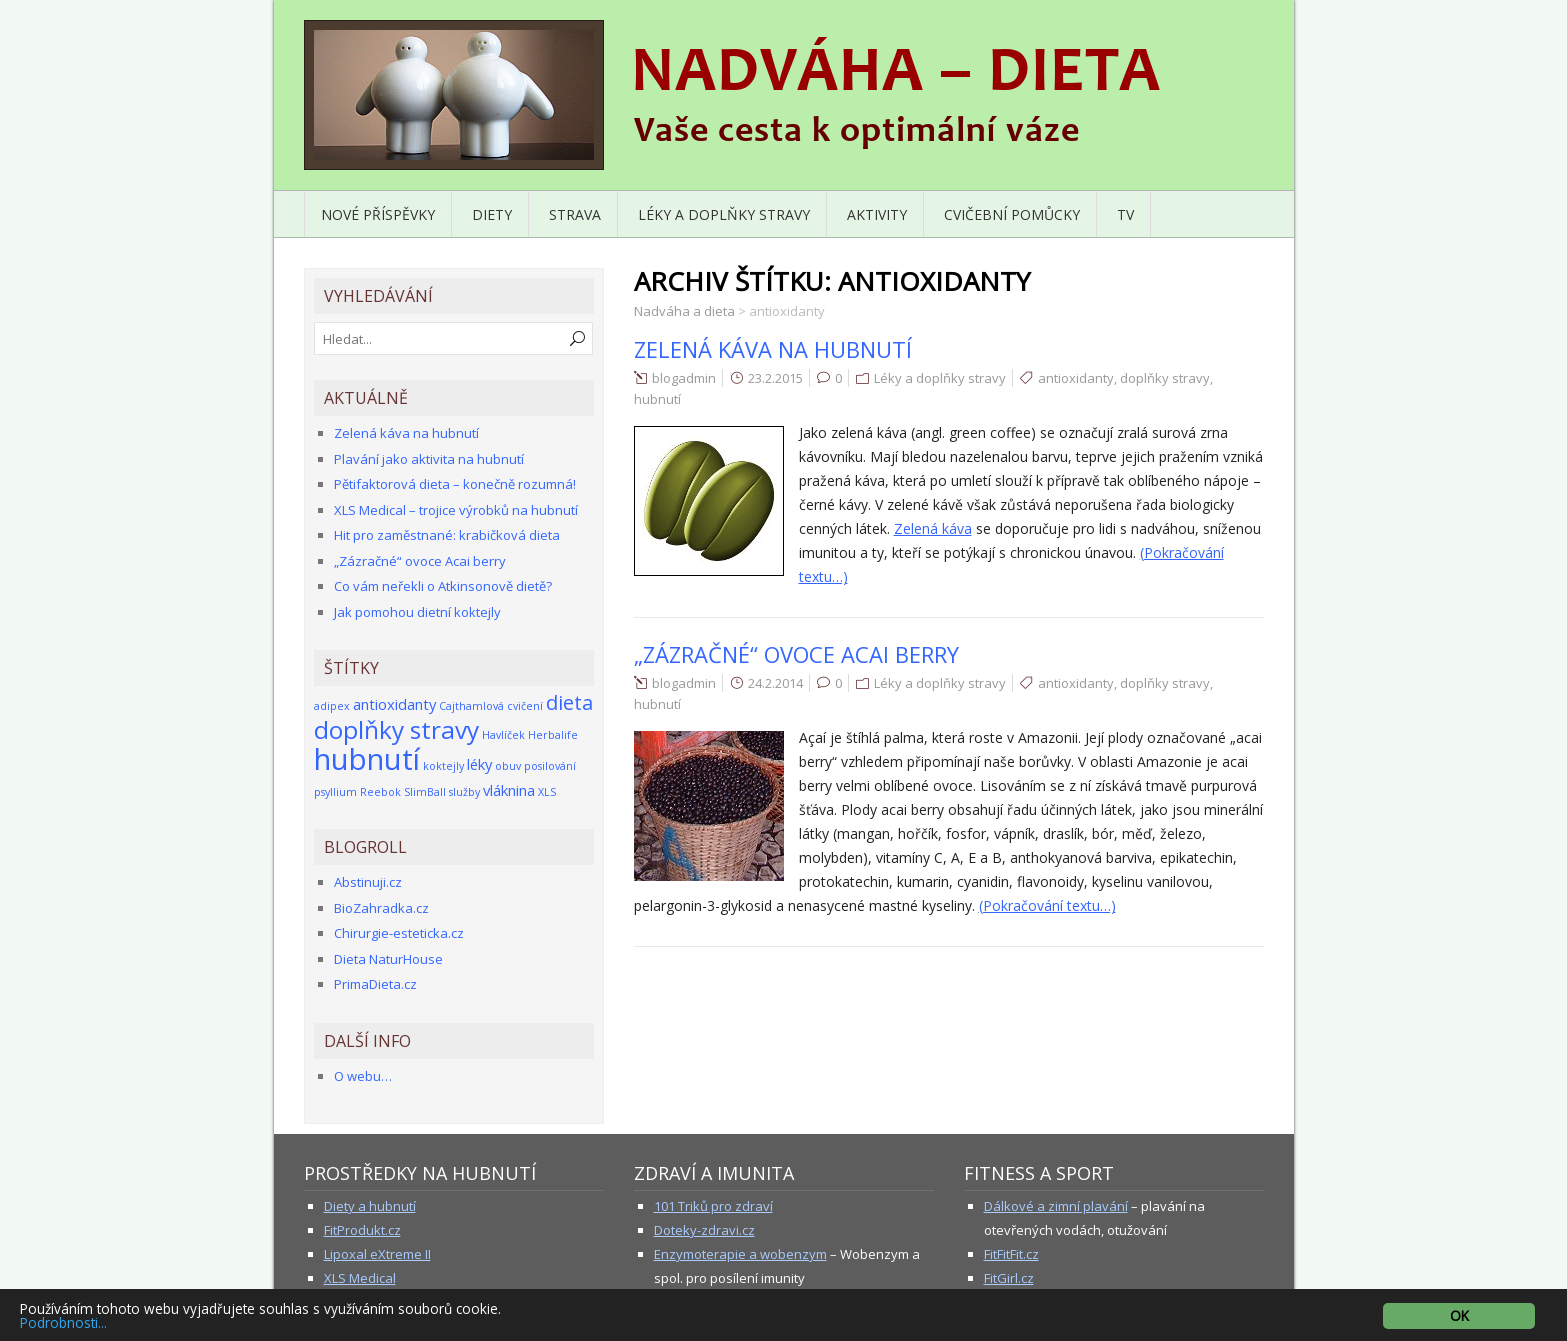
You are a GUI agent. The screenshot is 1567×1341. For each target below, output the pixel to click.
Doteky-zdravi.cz (704, 1230)
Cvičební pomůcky (1012, 214)
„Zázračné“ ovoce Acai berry (796, 654)
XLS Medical (360, 1278)
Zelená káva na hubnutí (773, 349)
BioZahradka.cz (381, 908)
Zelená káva (933, 528)
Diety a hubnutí (370, 1206)
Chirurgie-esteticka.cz (399, 933)
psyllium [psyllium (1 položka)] (335, 792)
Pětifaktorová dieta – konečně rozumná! (455, 484)
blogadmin (684, 378)
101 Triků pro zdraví (713, 1206)
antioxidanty (1076, 378)
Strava (575, 214)
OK (1459, 1315)
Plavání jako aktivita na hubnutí (429, 459)
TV (1125, 214)
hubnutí (657, 399)
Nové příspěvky (378, 214)
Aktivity (877, 214)
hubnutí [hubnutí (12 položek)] (367, 759)
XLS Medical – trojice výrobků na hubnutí (456, 510)
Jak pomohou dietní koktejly (417, 612)
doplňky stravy (1165, 378)
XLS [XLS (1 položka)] (547, 792)
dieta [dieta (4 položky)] (569, 702)
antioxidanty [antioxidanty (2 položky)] (394, 704)
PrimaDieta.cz (375, 984)
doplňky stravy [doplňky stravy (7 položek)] (396, 729)
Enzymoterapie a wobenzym (740, 1254)
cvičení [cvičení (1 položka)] (525, 706)
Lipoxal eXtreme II (377, 1254)
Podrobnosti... (63, 1322)
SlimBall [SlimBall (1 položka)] (425, 792)
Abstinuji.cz (368, 882)
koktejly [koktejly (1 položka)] (443, 766)
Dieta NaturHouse (388, 959)
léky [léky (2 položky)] (479, 764)
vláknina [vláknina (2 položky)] (509, 790)
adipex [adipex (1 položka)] (332, 706)
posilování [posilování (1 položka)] (550, 766)
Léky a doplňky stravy (724, 214)
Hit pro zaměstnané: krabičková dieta (447, 535)
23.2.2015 (775, 378)
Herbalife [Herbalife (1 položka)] (553, 735)
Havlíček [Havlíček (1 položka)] (503, 735)
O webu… (363, 1076)
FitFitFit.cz (1011, 1254)
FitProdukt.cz (362, 1230)
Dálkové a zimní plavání (1056, 1206)
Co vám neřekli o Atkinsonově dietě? (443, 586)
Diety (492, 214)
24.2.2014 (775, 683)
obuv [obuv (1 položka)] (508, 766)
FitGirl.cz (1009, 1278)
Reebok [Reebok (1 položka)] (380, 792)
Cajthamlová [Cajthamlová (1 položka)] (471, 706)
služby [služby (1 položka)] (464, 792)
